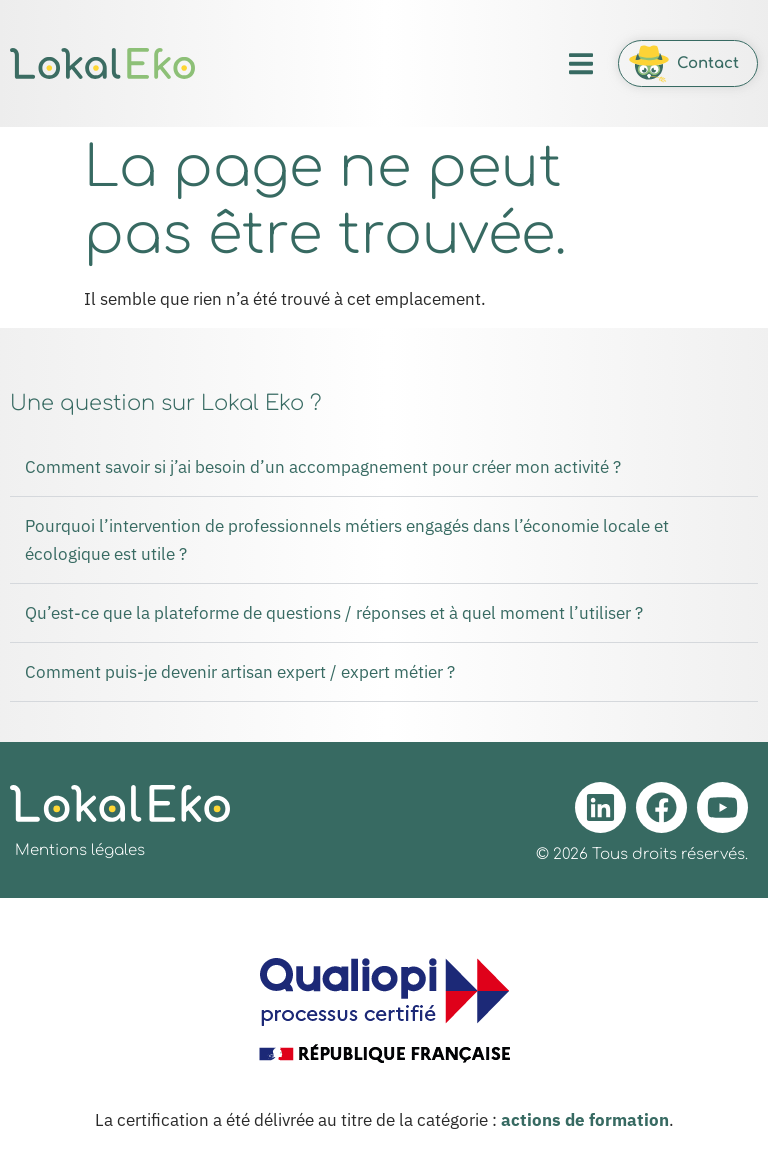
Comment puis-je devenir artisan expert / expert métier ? (240, 672)
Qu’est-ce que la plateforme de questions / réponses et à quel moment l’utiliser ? (334, 613)
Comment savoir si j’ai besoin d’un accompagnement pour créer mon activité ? (323, 467)
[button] (580, 63)
